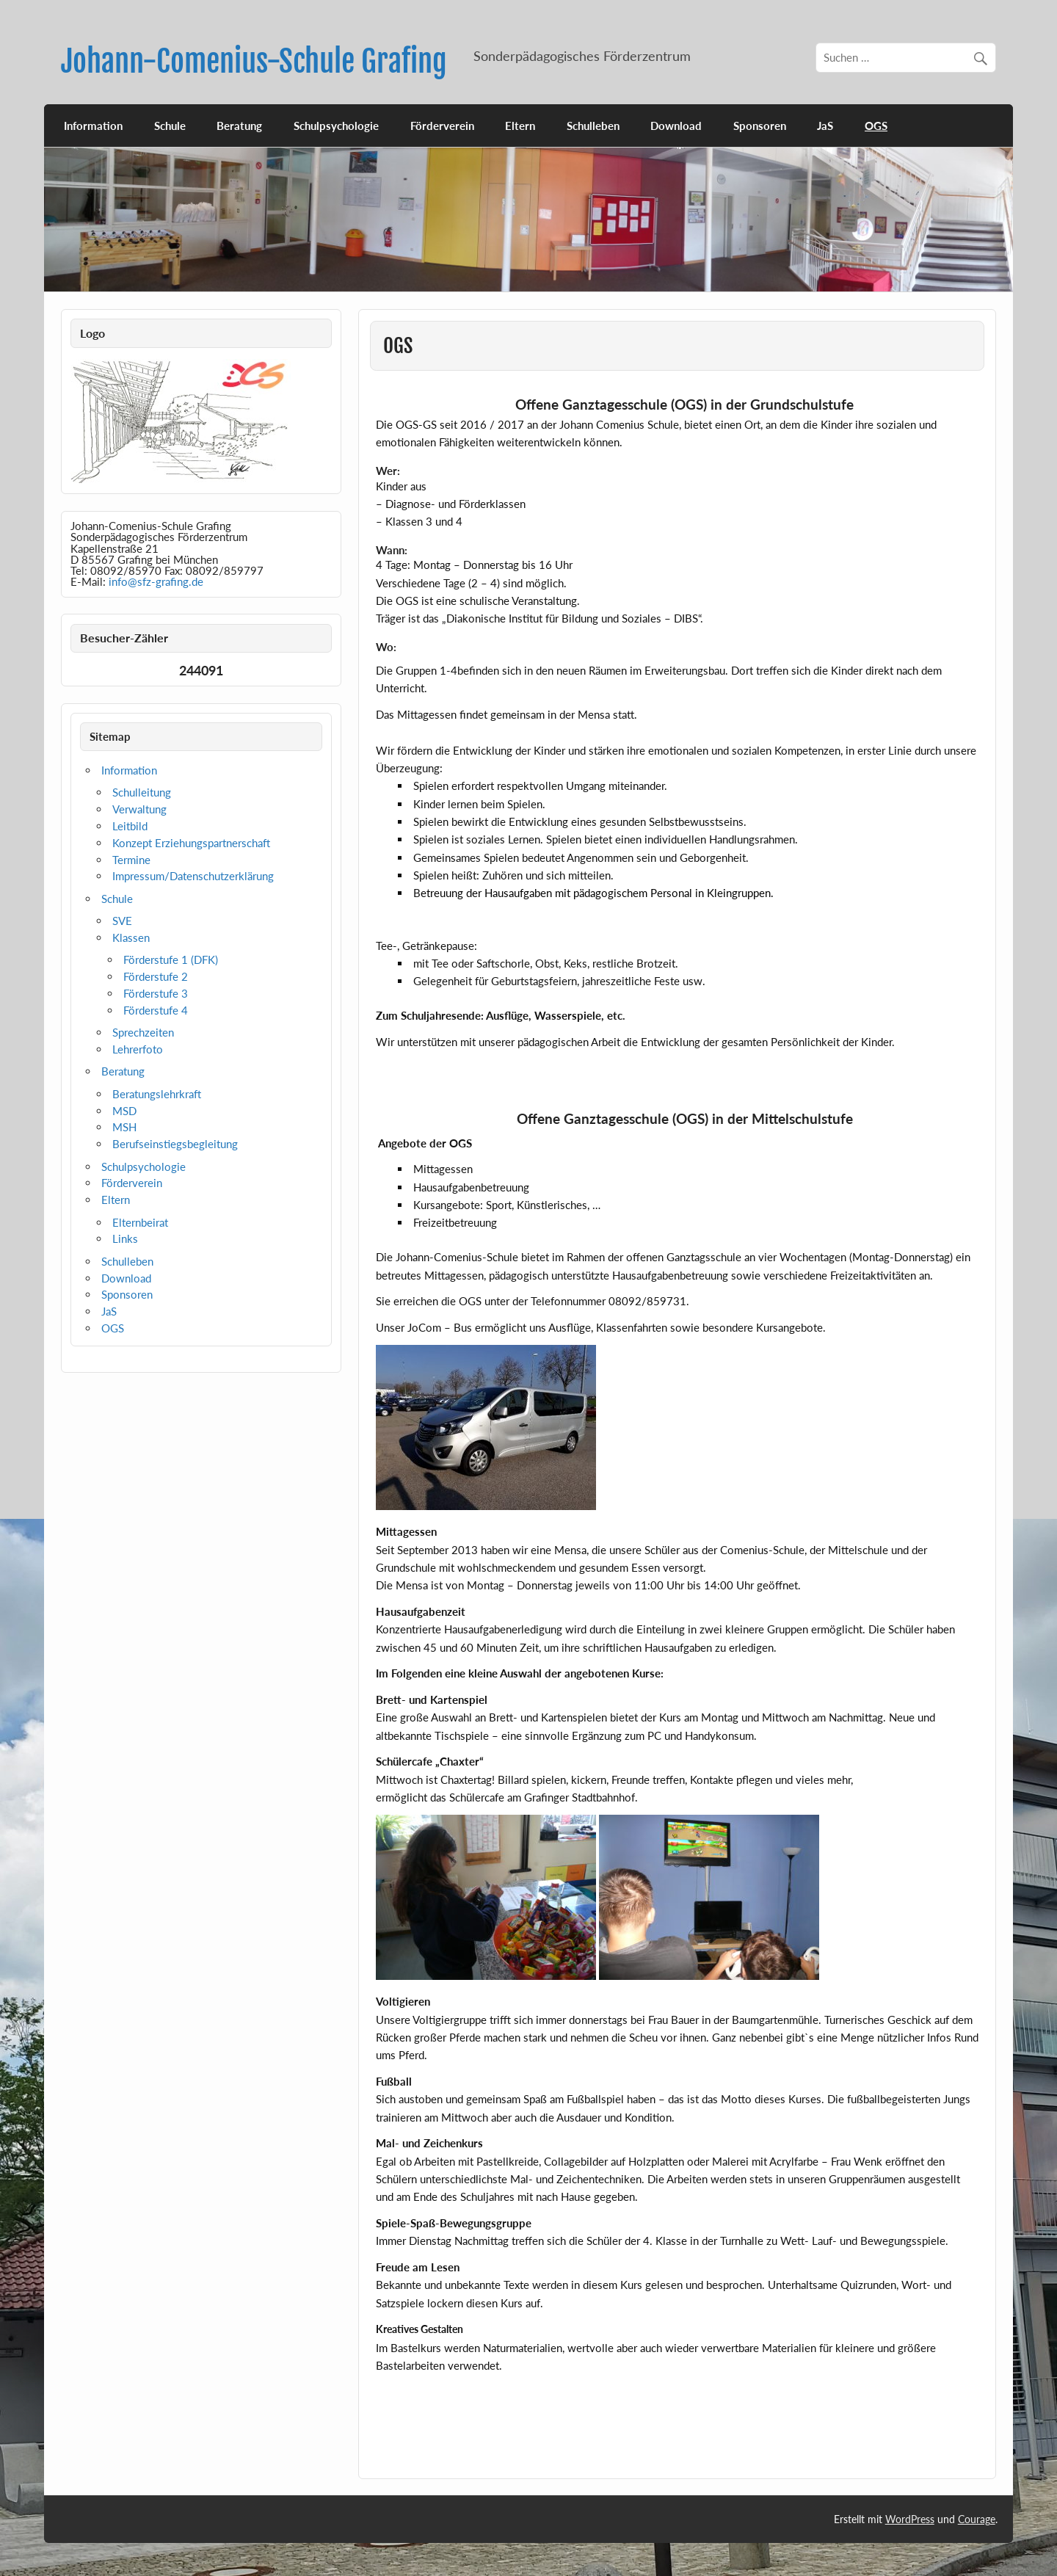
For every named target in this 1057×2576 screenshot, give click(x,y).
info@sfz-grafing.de (156, 581)
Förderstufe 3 (155, 993)
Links (125, 1238)
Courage (976, 2519)
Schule (170, 125)
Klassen (131, 937)
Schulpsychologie (336, 125)
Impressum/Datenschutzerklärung (193, 875)
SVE (122, 920)
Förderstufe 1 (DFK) (170, 959)
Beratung (239, 125)
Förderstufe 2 (155, 976)
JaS (825, 125)
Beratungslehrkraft (156, 1093)
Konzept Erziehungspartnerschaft (191, 842)
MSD (124, 1110)
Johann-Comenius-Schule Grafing (254, 61)
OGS (876, 125)
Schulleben (593, 125)
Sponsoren (759, 125)
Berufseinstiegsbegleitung (175, 1143)
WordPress (909, 2519)
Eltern (520, 125)
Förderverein (442, 125)
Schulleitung (141, 792)
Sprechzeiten (143, 1032)
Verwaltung (139, 809)
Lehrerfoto (137, 1049)
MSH (124, 1126)
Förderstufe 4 (155, 1010)
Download (676, 125)
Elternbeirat (140, 1222)
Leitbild (130, 825)
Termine (131, 859)
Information (93, 125)
